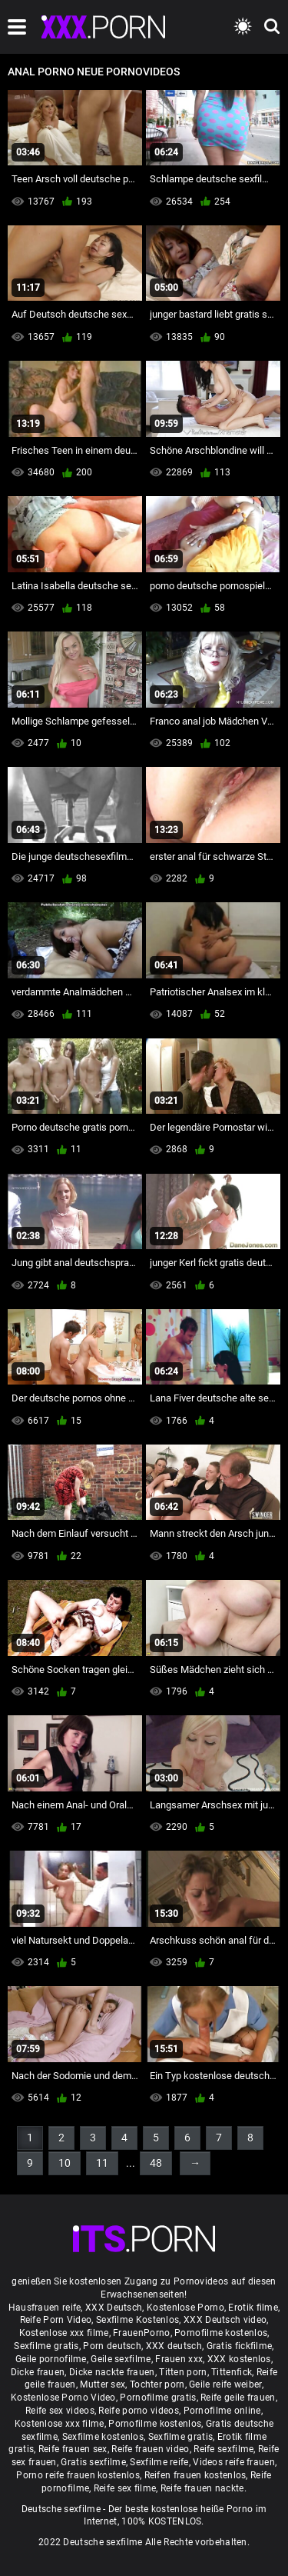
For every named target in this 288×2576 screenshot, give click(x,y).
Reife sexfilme (223, 2449)
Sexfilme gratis (46, 2346)
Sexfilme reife (159, 2462)
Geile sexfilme (121, 2359)
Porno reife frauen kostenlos (77, 2475)
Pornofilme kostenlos (220, 2333)
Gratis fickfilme (240, 2346)
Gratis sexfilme (93, 2462)
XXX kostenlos (239, 2359)
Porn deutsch (112, 2346)
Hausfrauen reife (44, 2307)
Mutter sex (102, 2384)
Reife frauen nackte (202, 2488)
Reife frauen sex (73, 2449)
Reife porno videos (138, 2410)
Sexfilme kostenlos (103, 2436)
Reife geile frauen (237, 2397)
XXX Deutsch (113, 2307)
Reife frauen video (150, 2449)
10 (64, 2163)
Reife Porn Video (56, 2319)
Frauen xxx (179, 2359)
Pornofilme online (222, 2410)
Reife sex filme (125, 2488)
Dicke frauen (38, 2372)
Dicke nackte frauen (112, 2372)
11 (102, 2163)
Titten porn (183, 2372)
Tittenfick (231, 2372)
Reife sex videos (59, 2410)
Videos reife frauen (234, 2462)
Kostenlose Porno (185, 2307)
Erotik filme (253, 2307)
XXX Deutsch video (225, 2319)
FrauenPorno (141, 2333)
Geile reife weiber (225, 2384)
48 (156, 2163)
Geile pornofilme (51, 2359)
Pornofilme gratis (158, 2397)
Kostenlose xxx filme (64, 2333)
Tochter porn (157, 2384)
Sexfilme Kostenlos (137, 2319)
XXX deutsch (174, 2346)
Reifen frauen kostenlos (195, 2475)
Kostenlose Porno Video (63, 2397)
